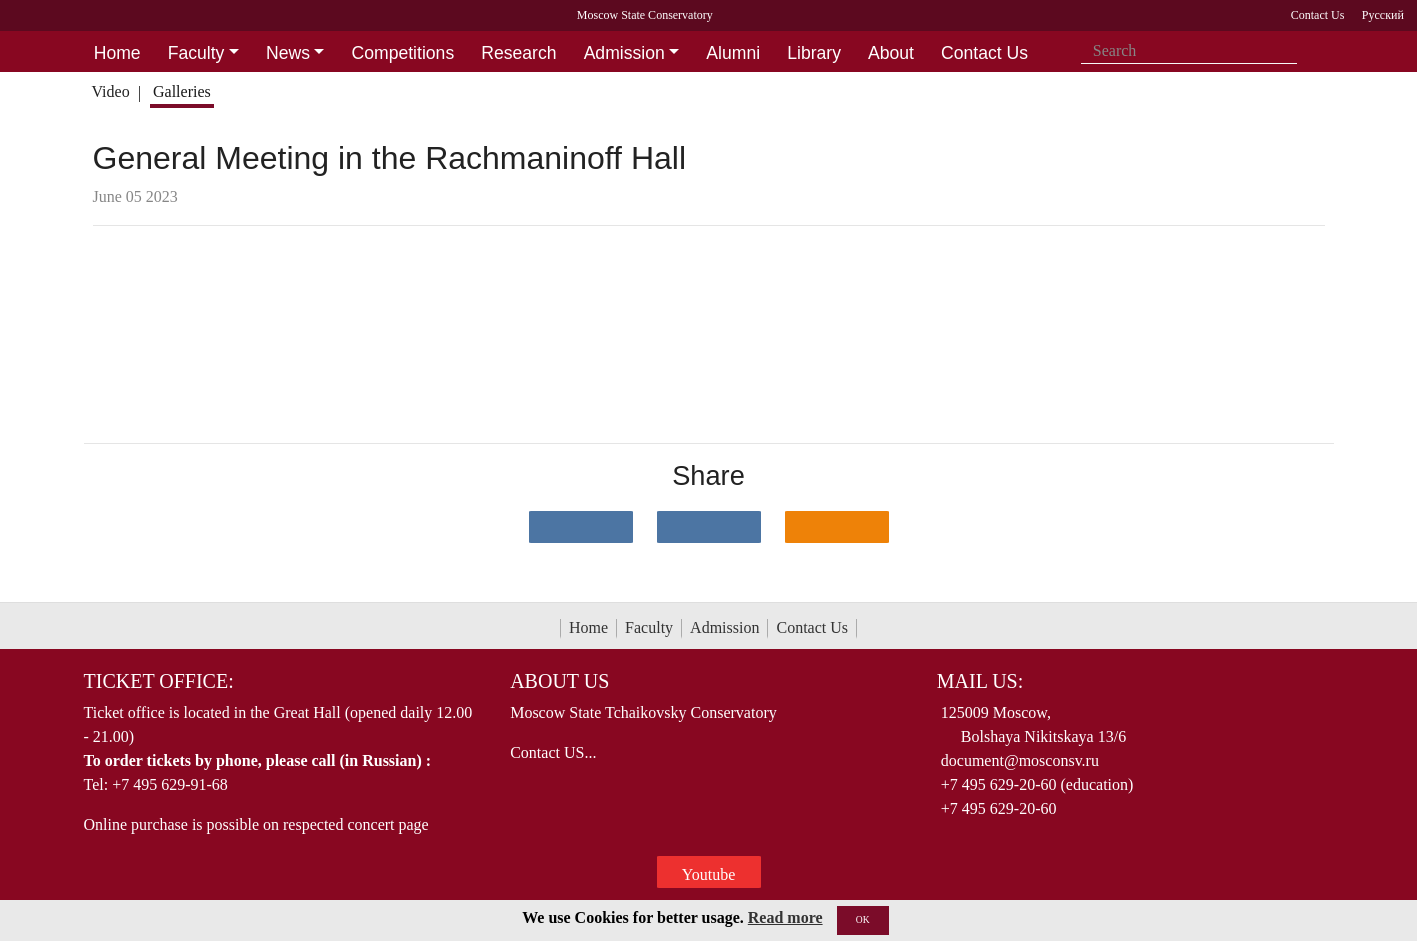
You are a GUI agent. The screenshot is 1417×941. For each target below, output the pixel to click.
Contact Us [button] (984, 53)
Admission (724, 627)
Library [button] (814, 53)
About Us (559, 681)
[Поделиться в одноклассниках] (837, 527)
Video (110, 91)
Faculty (649, 627)
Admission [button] (624, 53)
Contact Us (812, 627)
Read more (785, 917)
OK (863, 919)
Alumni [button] (733, 53)
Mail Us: (980, 681)
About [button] (891, 53)
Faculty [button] (196, 53)
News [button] (288, 53)
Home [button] (117, 53)
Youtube (709, 874)
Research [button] (518, 53)
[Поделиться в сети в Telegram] (709, 527)
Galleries (182, 91)
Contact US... (553, 752)
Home (588, 627)
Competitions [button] (403, 53)
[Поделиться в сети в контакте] (581, 527)
